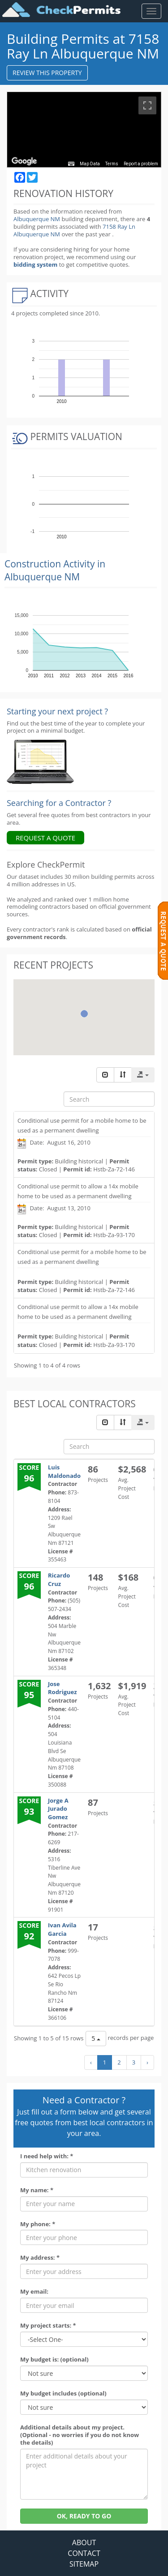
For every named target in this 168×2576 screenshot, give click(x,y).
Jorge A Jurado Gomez (58, 1808)
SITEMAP (84, 2564)
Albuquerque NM (36, 219)
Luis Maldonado (64, 1471)
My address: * (40, 2257)
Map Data (90, 164)
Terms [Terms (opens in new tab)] (112, 164)
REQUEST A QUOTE (45, 837)
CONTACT (84, 2553)
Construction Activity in (54, 570)
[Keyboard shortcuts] (72, 164)
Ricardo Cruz (59, 1579)
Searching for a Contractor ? (59, 802)
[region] (84, 129)
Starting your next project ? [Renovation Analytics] (57, 711)
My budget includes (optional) (63, 2393)
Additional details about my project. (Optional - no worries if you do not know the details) (79, 2435)
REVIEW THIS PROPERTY (47, 72)
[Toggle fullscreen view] (147, 105)
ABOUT (84, 2542)
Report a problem (141, 164)
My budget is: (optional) (54, 2359)
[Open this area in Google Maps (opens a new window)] (24, 161)
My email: (34, 2291)
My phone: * (37, 2224)
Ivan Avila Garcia (62, 1929)
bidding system (35, 264)
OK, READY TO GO (84, 2516)
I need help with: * (46, 2156)
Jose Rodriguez (62, 1688)
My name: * (36, 2190)
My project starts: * (48, 2325)
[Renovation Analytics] (40, 761)
